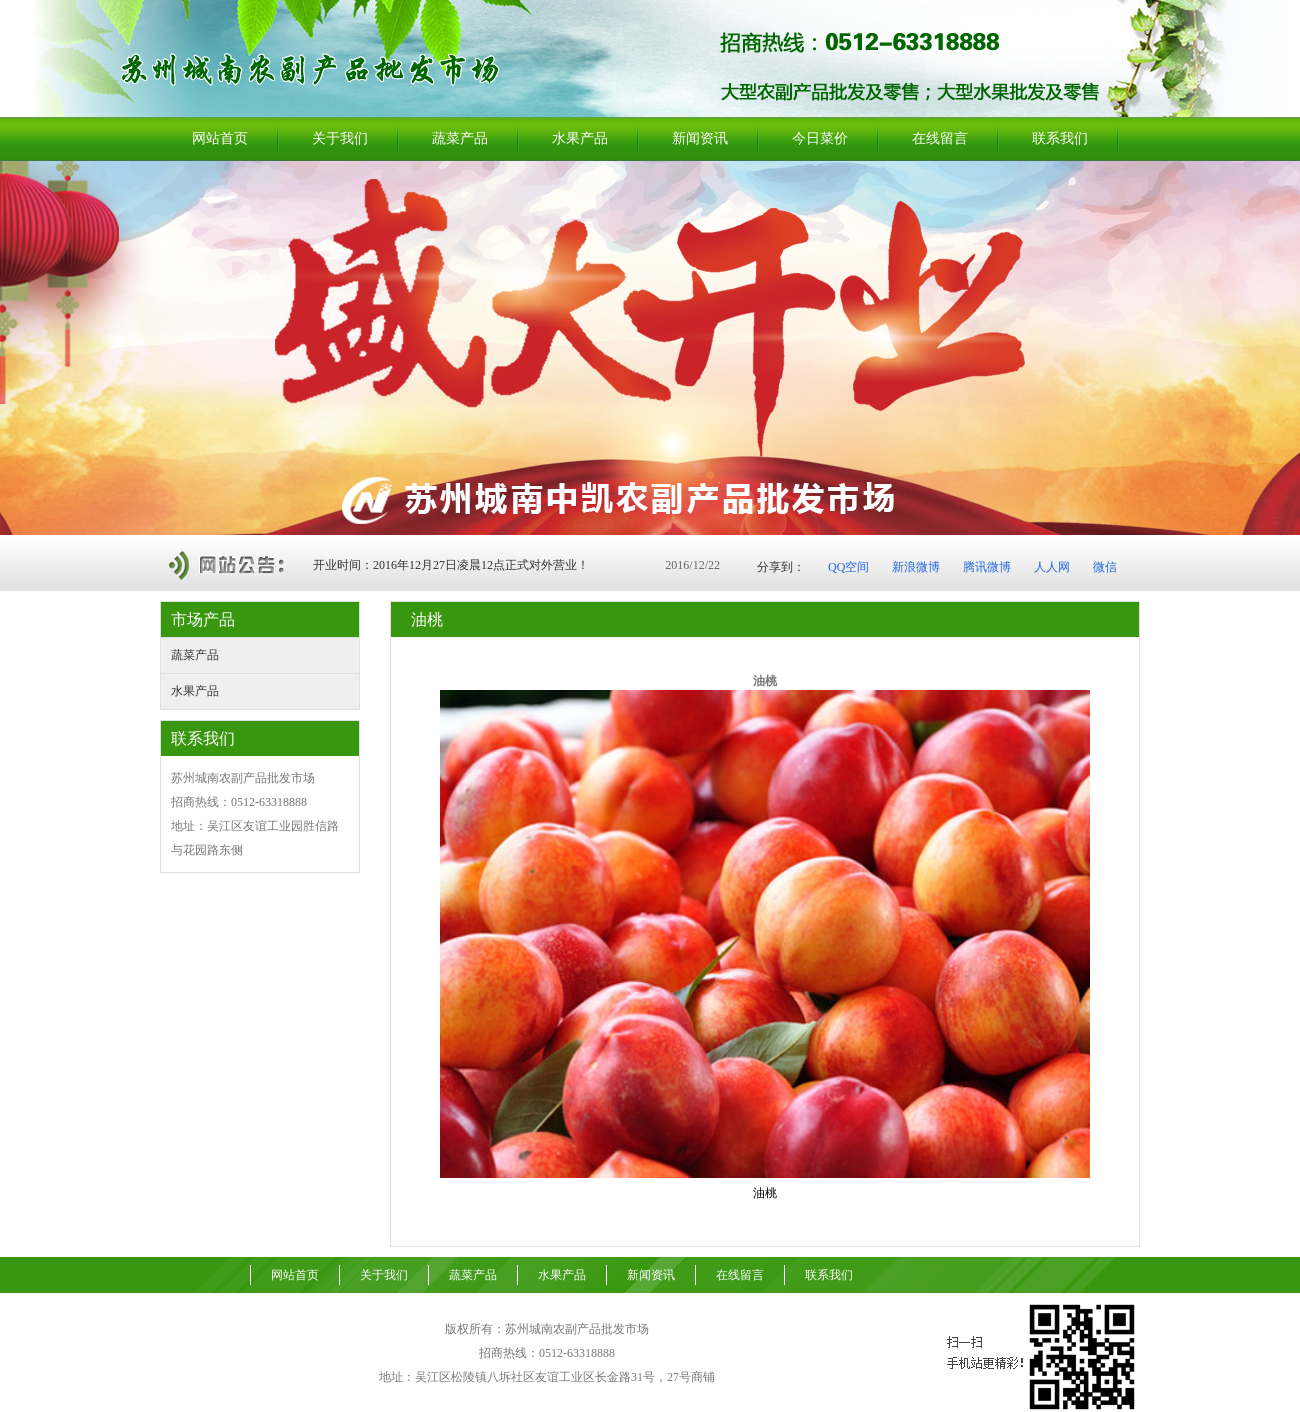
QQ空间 (848, 567)
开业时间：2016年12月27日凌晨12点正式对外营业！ (451, 565)
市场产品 (203, 619)
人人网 (1052, 567)
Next (1279, 347)
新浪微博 (916, 567)
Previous (15, 347)
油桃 (765, 1193)
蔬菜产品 (195, 655)
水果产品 (195, 691)
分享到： (781, 567)
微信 (1105, 567)
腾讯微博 (987, 567)
